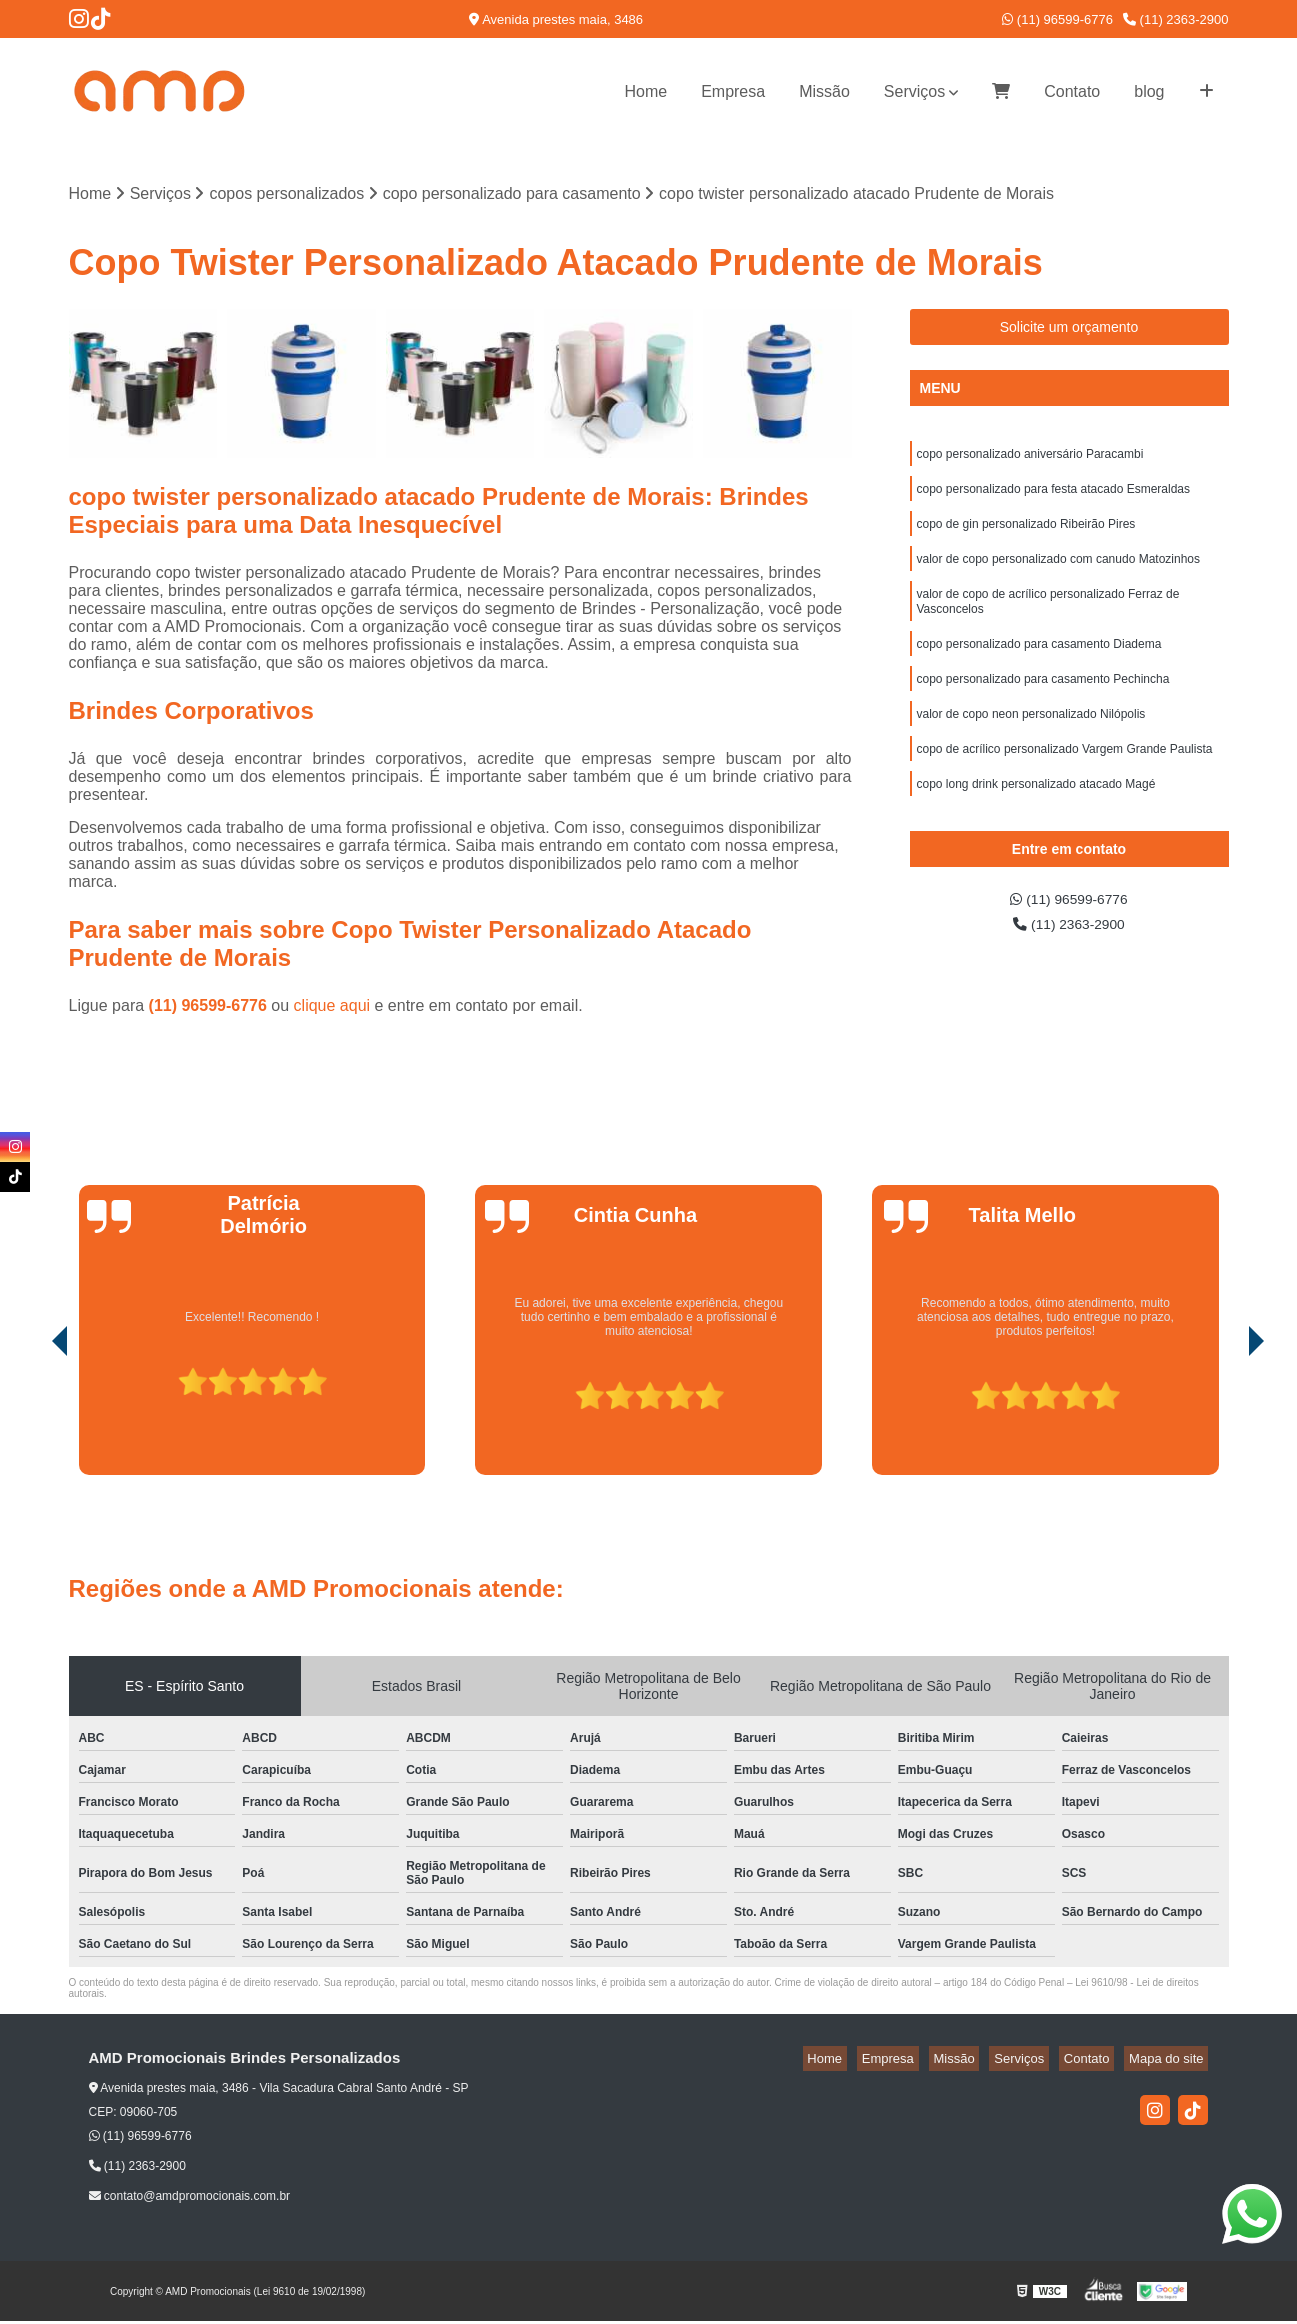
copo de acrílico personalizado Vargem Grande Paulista (1065, 781)
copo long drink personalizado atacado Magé (1036, 819)
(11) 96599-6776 (1057, 19)
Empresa (733, 91)
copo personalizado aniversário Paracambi (1030, 459)
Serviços (914, 91)
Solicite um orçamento (1069, 330)
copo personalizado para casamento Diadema (1039, 667)
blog (1149, 91)
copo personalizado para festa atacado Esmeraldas (1054, 497)
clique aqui (332, 1008)
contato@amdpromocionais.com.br (190, 2199)
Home (645, 91)
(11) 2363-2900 (1176, 19)
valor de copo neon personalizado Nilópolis (1031, 743)
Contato (1072, 91)
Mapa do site (1171, 2061)
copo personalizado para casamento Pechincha (1043, 705)
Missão (824, 91)
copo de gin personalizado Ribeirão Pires (1026, 535)
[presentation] (32, 1421)
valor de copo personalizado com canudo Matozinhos (1059, 573)
